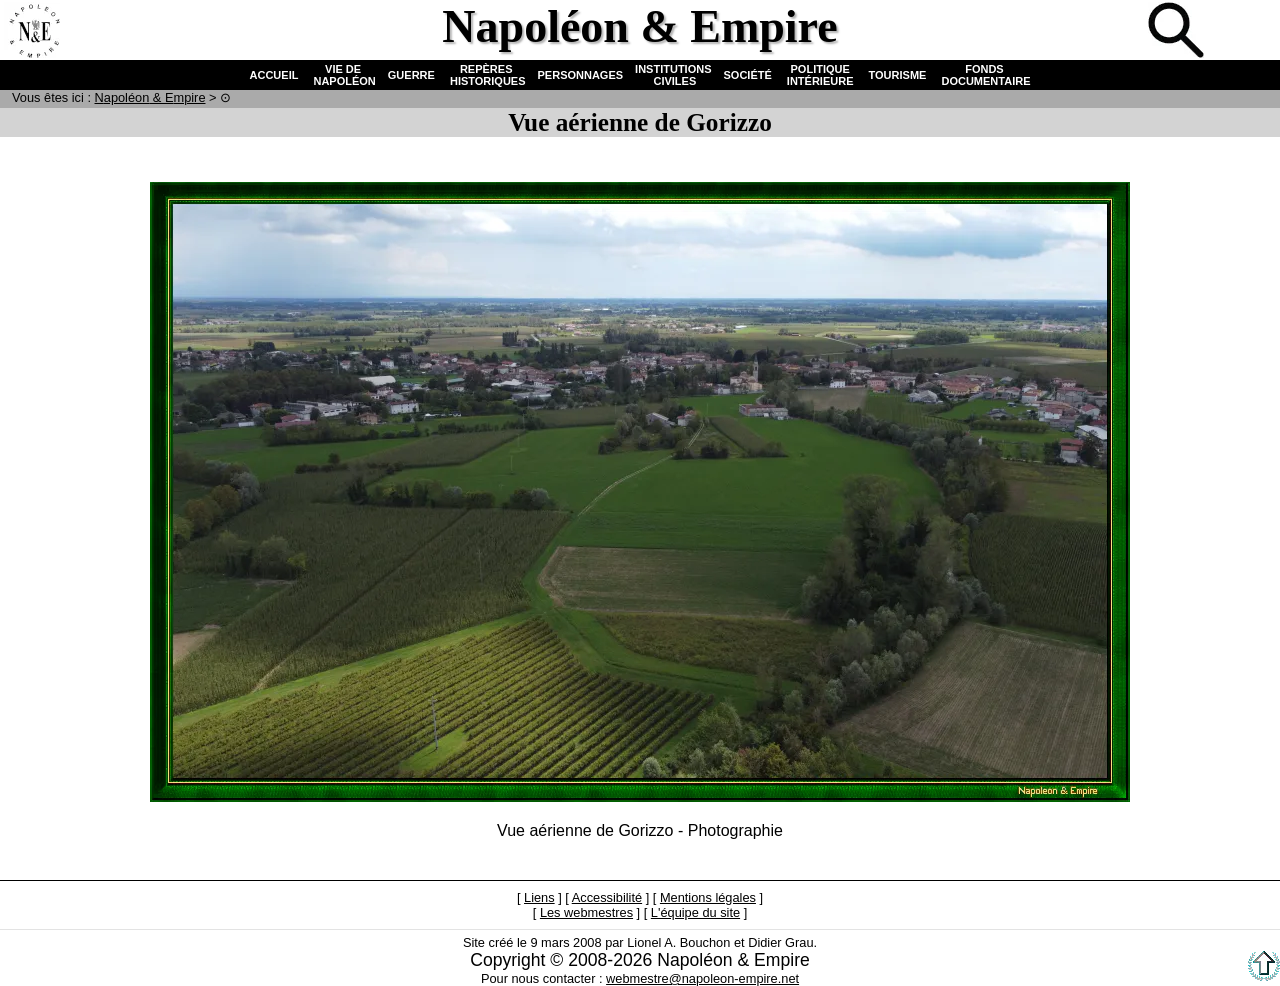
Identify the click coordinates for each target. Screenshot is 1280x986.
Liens (539, 897)
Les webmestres (586, 912)
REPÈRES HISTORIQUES (486, 75)
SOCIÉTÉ (748, 75)
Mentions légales (708, 897)
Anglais (1244, 32)
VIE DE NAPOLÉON (342, 75)
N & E (150, 97)
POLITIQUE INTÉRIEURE (820, 75)
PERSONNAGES (581, 75)
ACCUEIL (274, 75)
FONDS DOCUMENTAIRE (984, 75)
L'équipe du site (695, 912)
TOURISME (898, 75)
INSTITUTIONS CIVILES (673, 75)
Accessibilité (607, 897)
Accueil (34, 32)
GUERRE (411, 75)
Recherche (1178, 32)
